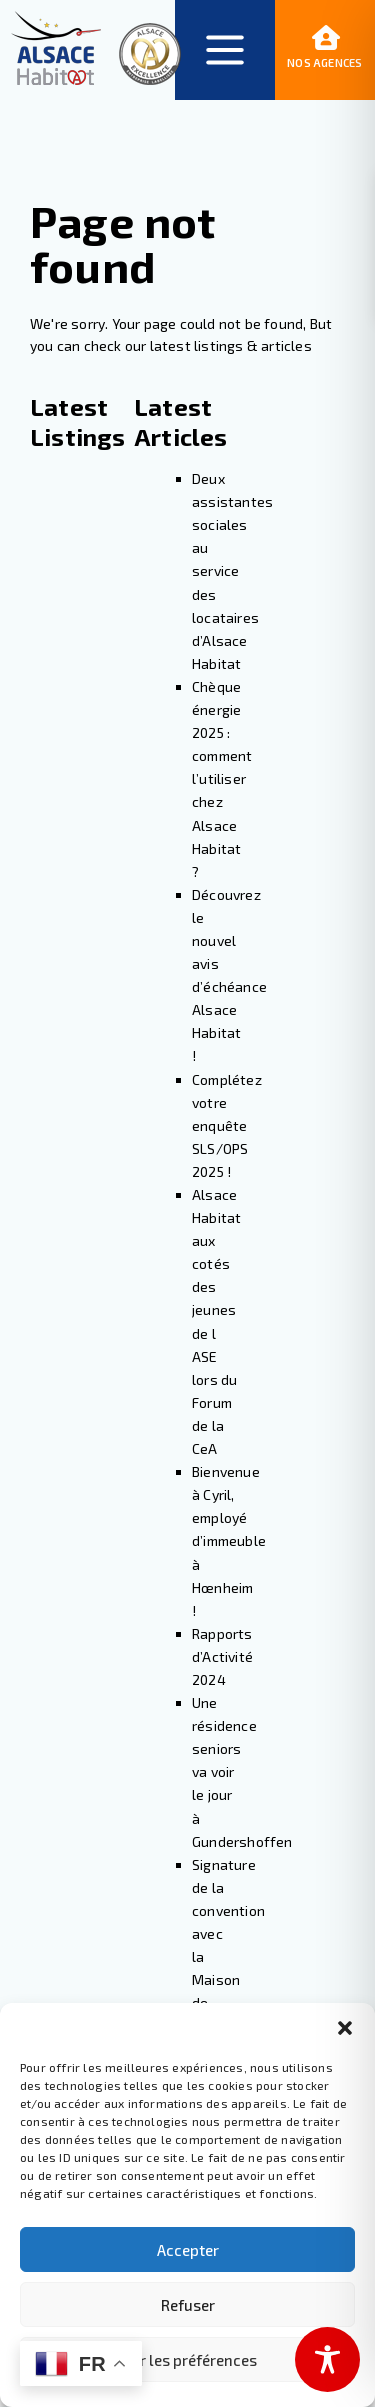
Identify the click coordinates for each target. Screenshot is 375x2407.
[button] (345, 2028)
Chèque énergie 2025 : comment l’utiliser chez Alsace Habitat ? (222, 779)
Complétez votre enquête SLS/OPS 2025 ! (227, 1125)
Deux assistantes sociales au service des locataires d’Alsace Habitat (232, 571)
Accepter (188, 2250)
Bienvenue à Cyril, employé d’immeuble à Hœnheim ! (229, 1541)
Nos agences (324, 48)
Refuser (188, 2305)
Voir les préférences (188, 2360)
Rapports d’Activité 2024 (222, 1656)
